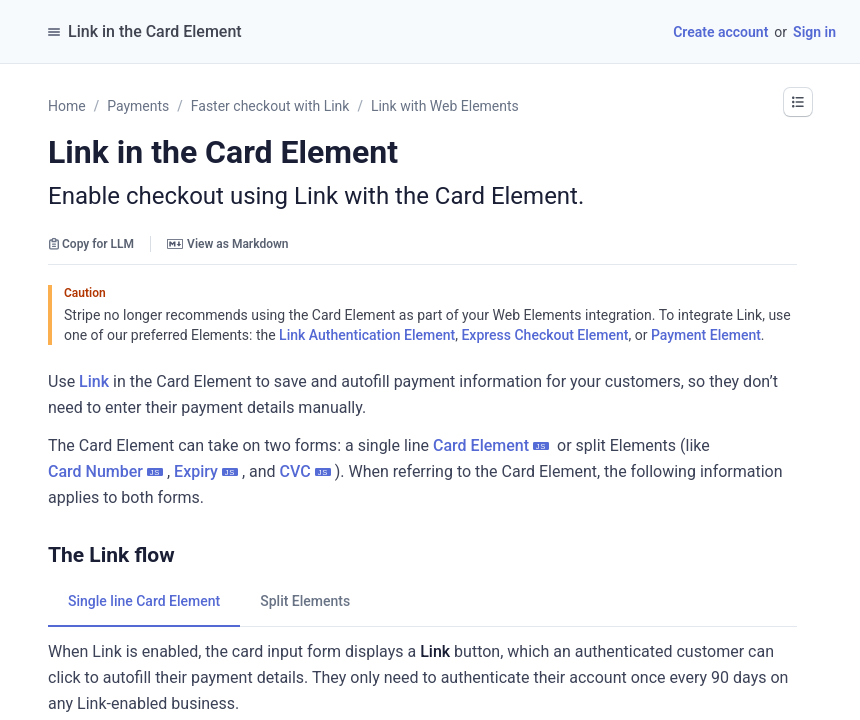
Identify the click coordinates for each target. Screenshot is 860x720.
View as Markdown (227, 244)
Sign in (814, 32)
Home (67, 106)
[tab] (144, 601)
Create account (720, 32)
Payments (138, 106)
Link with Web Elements (445, 106)
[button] (798, 102)
